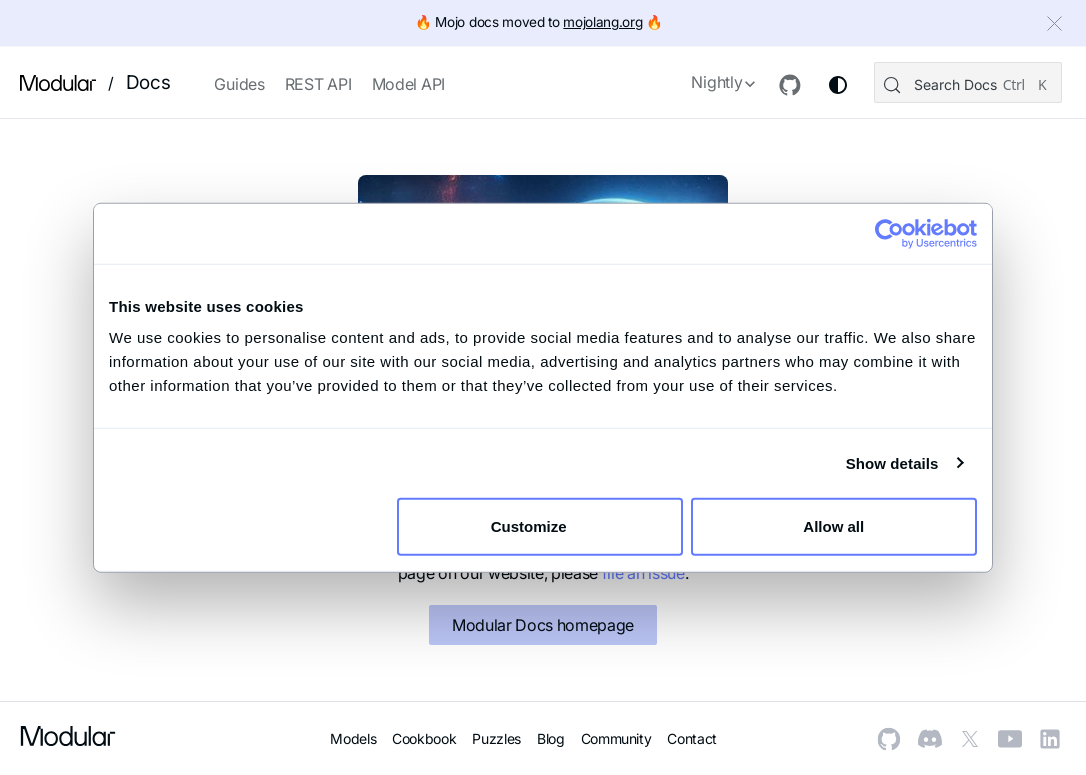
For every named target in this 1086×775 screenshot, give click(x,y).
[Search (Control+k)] (967, 83)
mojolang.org (602, 22)
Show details (892, 462)
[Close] (1057, 26)
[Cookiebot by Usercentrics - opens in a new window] (889, 233)
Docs (148, 82)
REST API (318, 84)
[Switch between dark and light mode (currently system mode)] (836, 85)
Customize (541, 526)
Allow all (833, 526)
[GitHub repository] (788, 85)
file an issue (643, 573)
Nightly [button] (714, 82)
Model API (408, 84)
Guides (239, 84)
